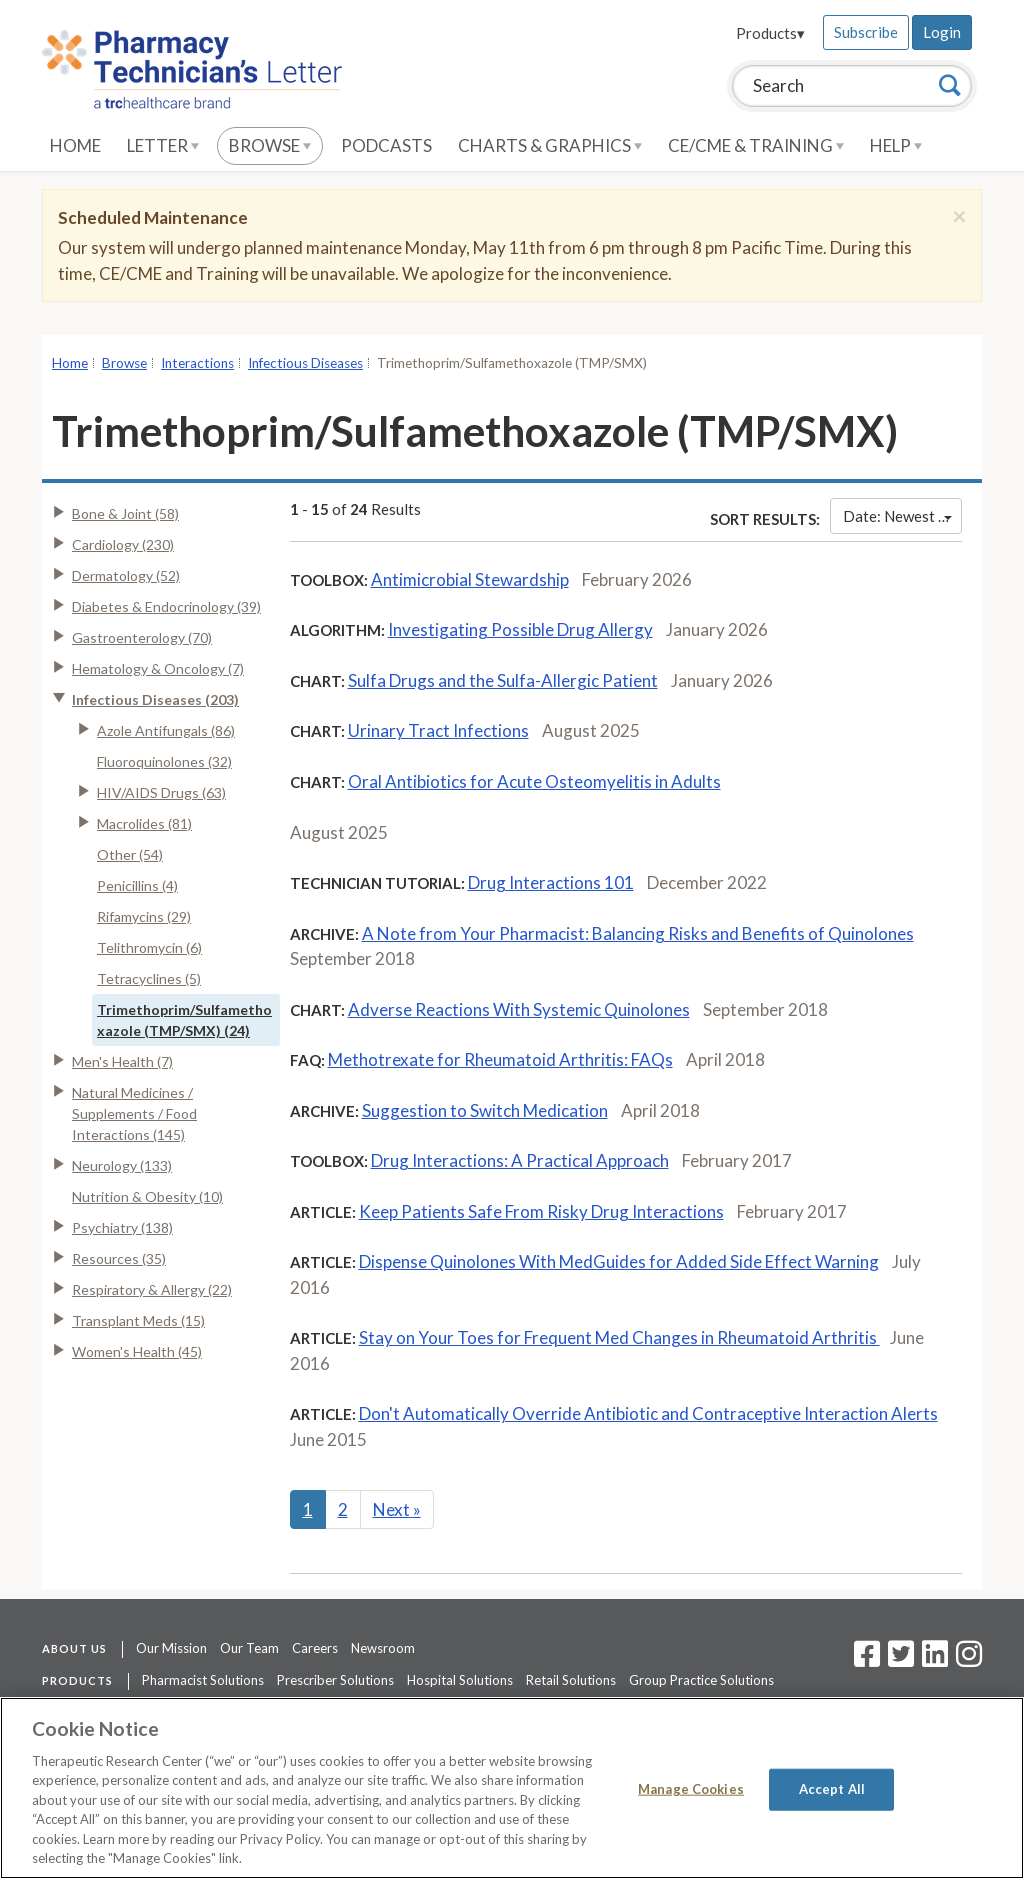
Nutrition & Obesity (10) (147, 1196)
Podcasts (386, 145)
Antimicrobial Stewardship (470, 579)
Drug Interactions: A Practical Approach (520, 1160)
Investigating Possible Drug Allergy (520, 629)
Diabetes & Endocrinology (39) (166, 606)
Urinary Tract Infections (438, 730)
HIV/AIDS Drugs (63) (161, 792)
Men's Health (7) (122, 1061)
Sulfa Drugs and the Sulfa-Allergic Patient (503, 680)
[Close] (959, 216)
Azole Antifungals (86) (166, 730)
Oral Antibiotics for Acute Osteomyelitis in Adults (534, 781)
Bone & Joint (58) (125, 513)
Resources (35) (119, 1258)
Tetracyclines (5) (149, 978)
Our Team (249, 1648)
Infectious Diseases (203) (155, 699)
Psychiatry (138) (122, 1227)
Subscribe (866, 32)
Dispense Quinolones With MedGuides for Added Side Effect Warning (619, 1261)
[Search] (950, 85)
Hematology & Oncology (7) (158, 668)
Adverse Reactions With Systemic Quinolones (519, 1009)
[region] (512, 1788)
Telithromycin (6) (149, 947)
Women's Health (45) (137, 1351)
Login (942, 32)
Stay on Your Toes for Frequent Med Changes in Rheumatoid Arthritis (619, 1337)
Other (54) (130, 854)
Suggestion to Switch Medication (485, 1110)
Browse (270, 145)
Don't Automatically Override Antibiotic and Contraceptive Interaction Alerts (648, 1413)
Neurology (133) (122, 1165)
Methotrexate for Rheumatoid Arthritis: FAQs (500, 1059)
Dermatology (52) (126, 575)
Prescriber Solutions (335, 1680)
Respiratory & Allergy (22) (152, 1289)
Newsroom (383, 1648)
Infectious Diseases (305, 363)
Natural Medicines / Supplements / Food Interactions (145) (134, 1113)
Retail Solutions (571, 1680)
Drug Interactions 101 (551, 882)
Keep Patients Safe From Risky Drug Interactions (541, 1211)
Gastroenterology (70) (142, 637)
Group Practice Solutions (701, 1680)
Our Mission (171, 1648)
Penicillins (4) (137, 885)
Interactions (197, 363)
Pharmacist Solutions (203, 1680)
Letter (163, 145)
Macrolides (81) (144, 823)
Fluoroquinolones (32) (164, 761)
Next (397, 1509)
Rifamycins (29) (144, 916)
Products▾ (770, 33)
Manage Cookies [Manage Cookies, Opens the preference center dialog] (691, 1789)
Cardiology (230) (123, 544)
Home (75, 145)
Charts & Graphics (550, 145)
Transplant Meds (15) (138, 1320)
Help (896, 145)
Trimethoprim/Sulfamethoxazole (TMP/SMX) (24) (184, 1020)
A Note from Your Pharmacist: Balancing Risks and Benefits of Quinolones (638, 933)
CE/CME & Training (756, 145)
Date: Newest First (902, 516)
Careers (315, 1648)
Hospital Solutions (460, 1680)
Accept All (832, 1789)
